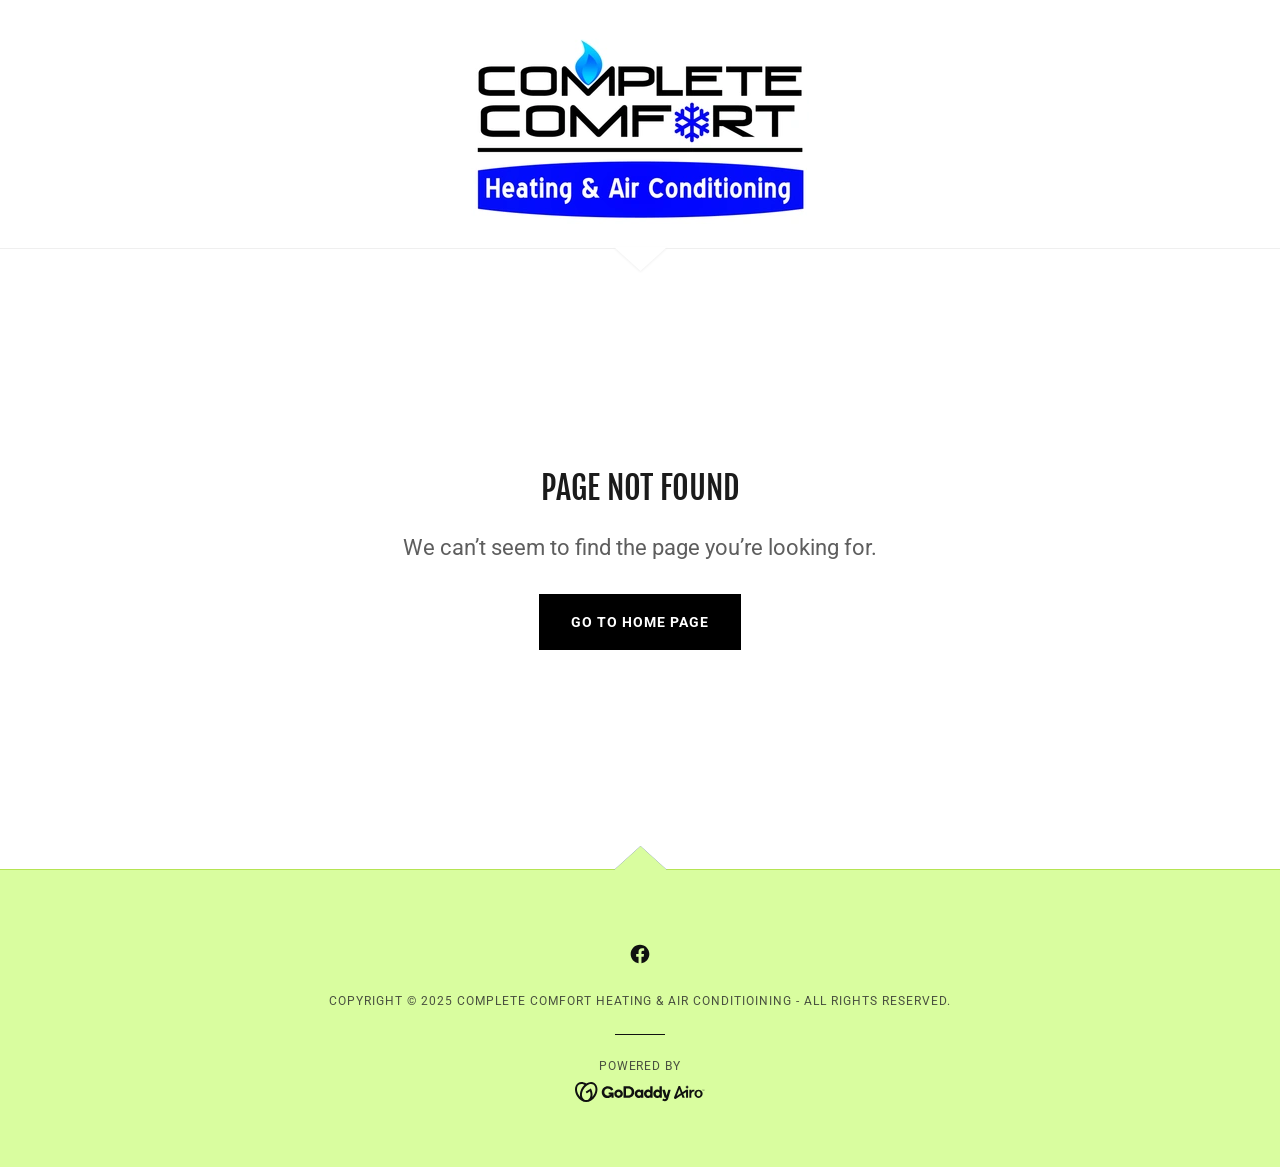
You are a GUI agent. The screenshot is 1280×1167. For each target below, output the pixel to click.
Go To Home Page (640, 622)
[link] (640, 122)
